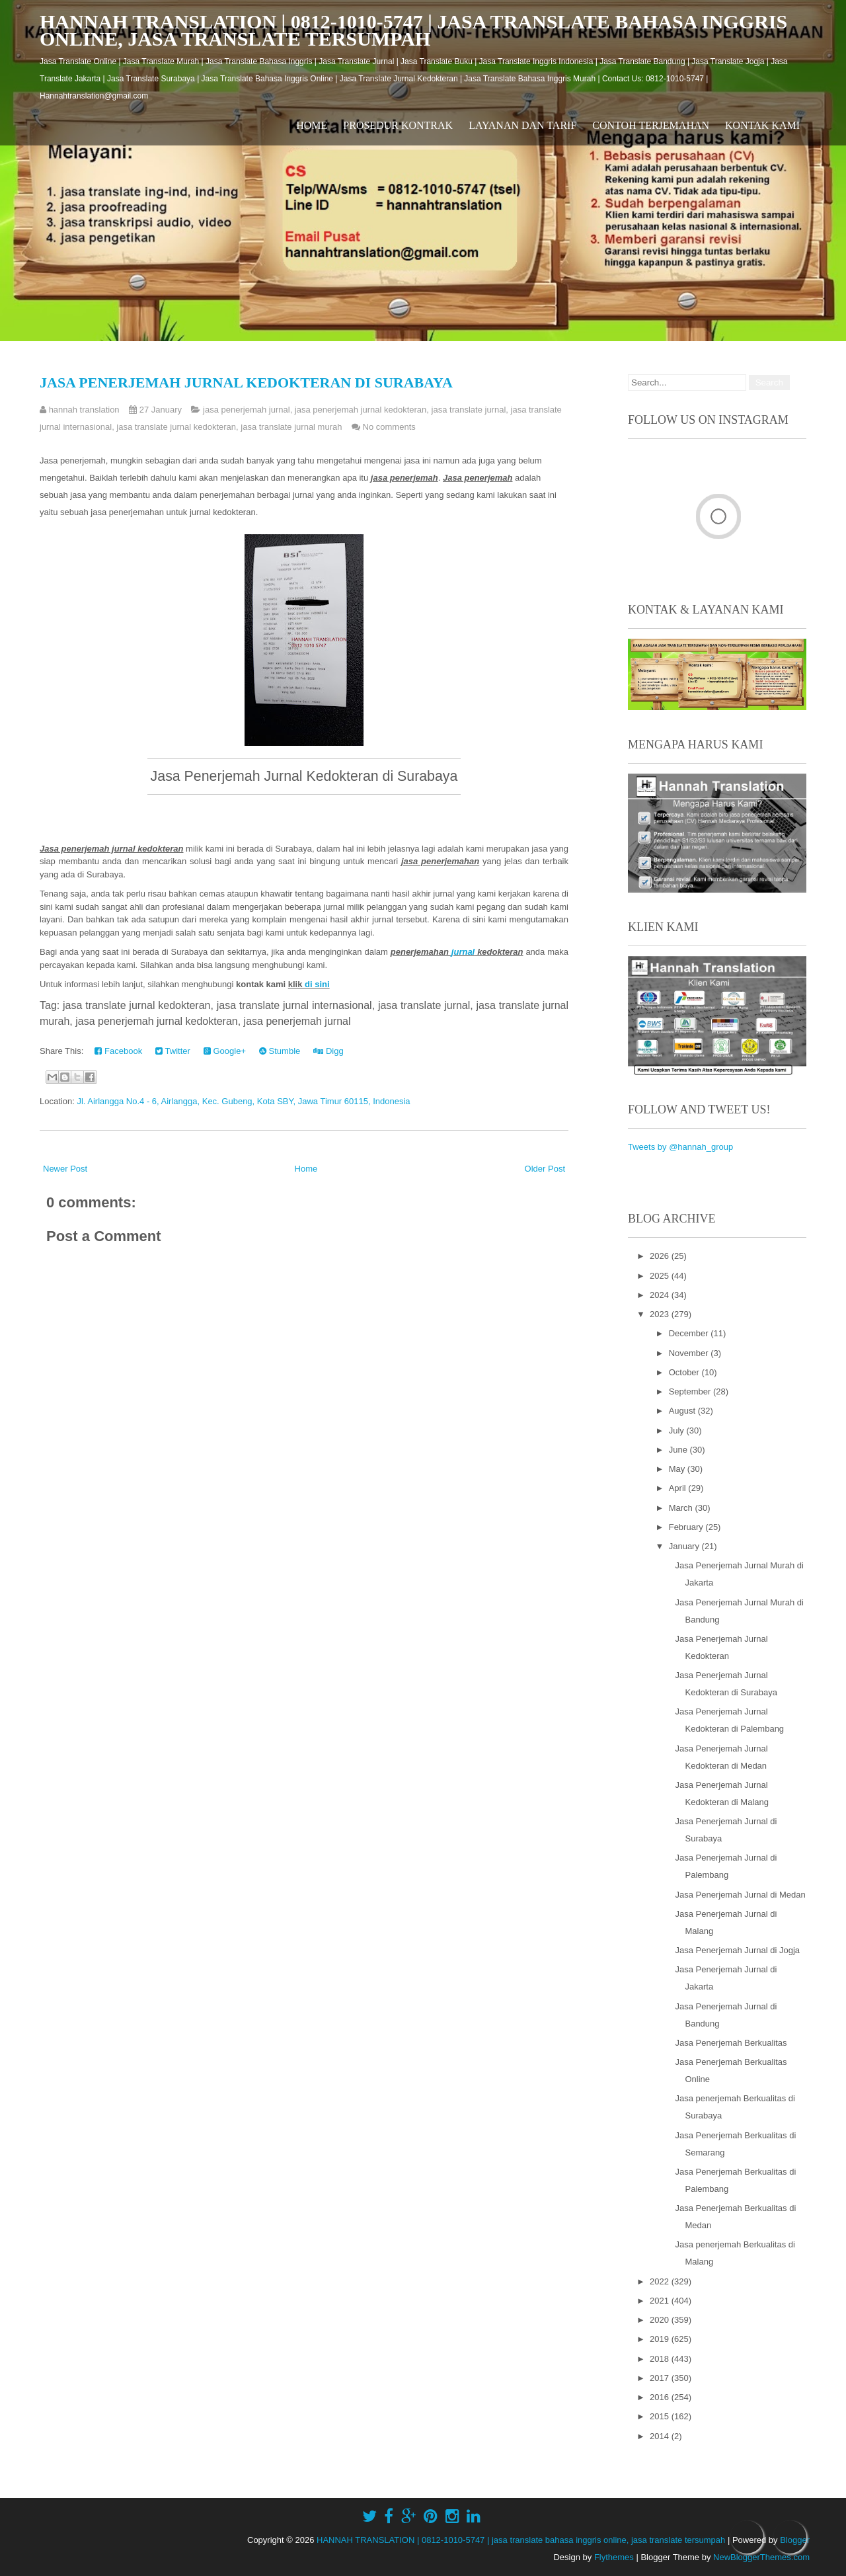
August (683, 1411)
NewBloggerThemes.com (761, 2557)
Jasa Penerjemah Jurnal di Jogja (737, 1950)
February (687, 1527)
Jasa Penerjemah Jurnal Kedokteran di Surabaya (246, 382)
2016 (661, 2397)
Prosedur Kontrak (398, 125)
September (691, 1391)
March (682, 1508)
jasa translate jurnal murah (291, 427)
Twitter (172, 1051)
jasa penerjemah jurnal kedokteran (360, 410)
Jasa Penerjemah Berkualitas (731, 2043)
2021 (661, 2301)
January (685, 1546)
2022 (661, 2281)
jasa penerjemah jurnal (246, 410)
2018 (661, 2359)
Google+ (225, 1051)
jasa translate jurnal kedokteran (176, 427)
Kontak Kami (762, 125)
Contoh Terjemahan (650, 125)
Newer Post (65, 1169)
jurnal (463, 952)
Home (311, 125)
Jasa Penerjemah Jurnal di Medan (740, 1895)
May (678, 1469)
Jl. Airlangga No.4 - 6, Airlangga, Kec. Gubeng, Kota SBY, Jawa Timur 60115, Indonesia (243, 1101)
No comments (389, 427)
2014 (661, 2436)
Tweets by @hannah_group (680, 1147)
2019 (661, 2339)
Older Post (545, 1169)
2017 (661, 2378)
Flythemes (614, 2557)
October (685, 1372)
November (690, 1353)
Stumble (279, 1051)
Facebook (118, 1051)
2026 (661, 1256)
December (690, 1333)
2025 (661, 1276)
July (678, 1430)
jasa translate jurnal (469, 410)
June (679, 1450)
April (679, 1488)
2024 (661, 1295)
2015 (661, 2416)
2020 (661, 2320)
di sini (317, 984)
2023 (661, 1314)
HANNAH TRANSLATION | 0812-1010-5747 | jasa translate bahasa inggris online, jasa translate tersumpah (413, 30)
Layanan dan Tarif (522, 125)
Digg (328, 1051)
